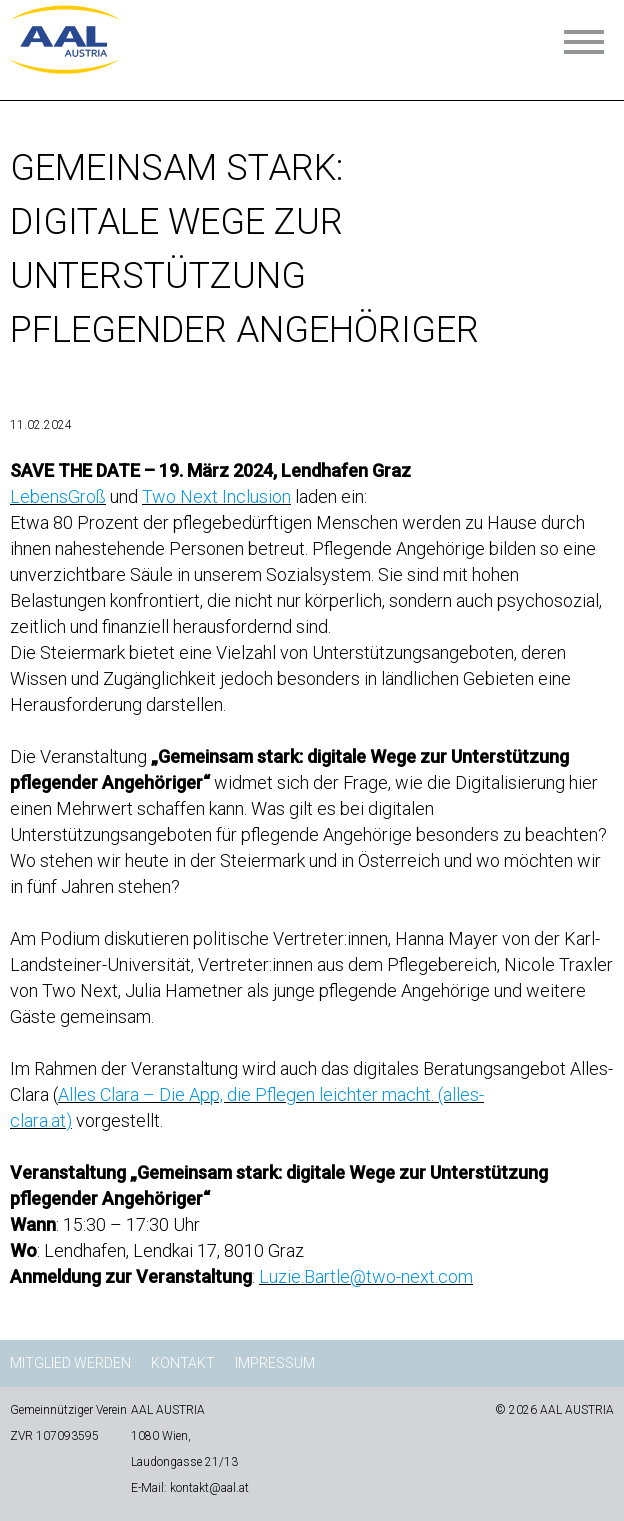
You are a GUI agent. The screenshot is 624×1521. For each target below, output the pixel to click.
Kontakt (183, 1363)
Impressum (275, 1363)
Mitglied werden (70, 1363)
